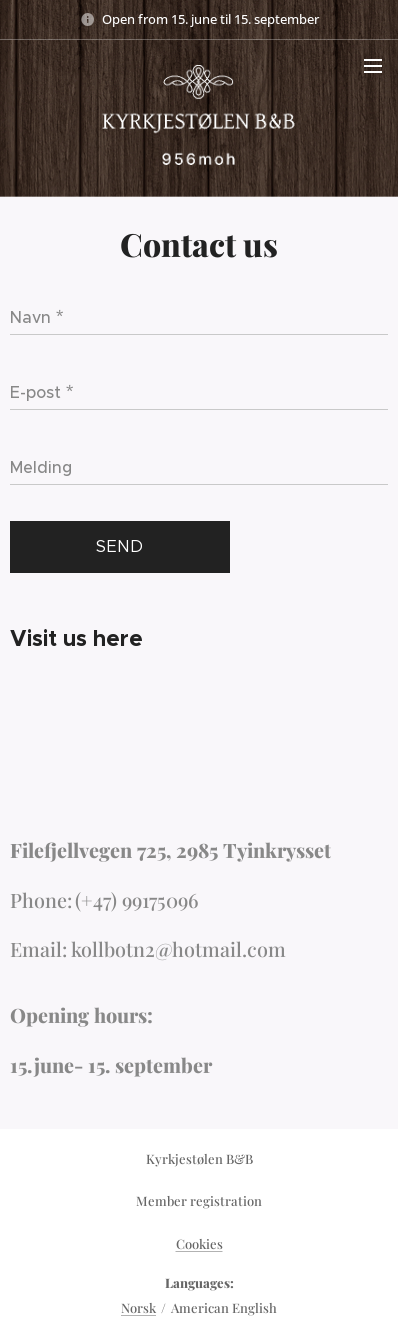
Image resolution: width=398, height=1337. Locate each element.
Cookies (199, 1243)
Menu (373, 66)
